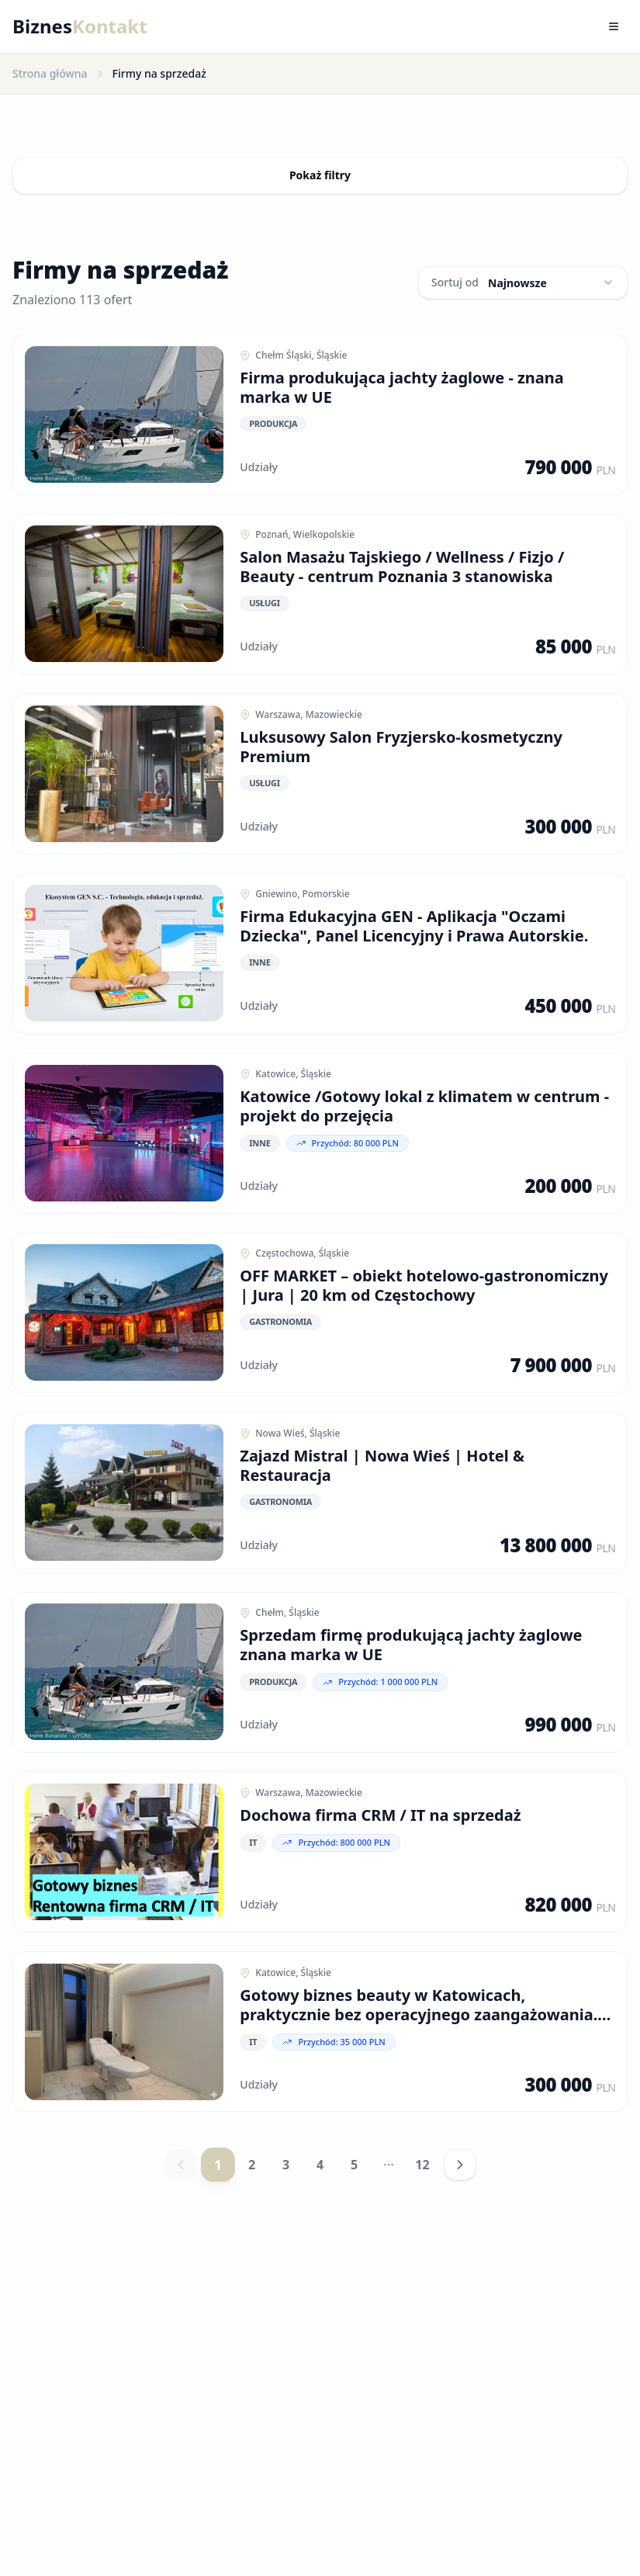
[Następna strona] (460, 2184)
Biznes (79, 26)
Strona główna (50, 73)
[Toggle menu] (614, 26)
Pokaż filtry (320, 175)
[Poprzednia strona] (180, 2184)
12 (422, 2184)
